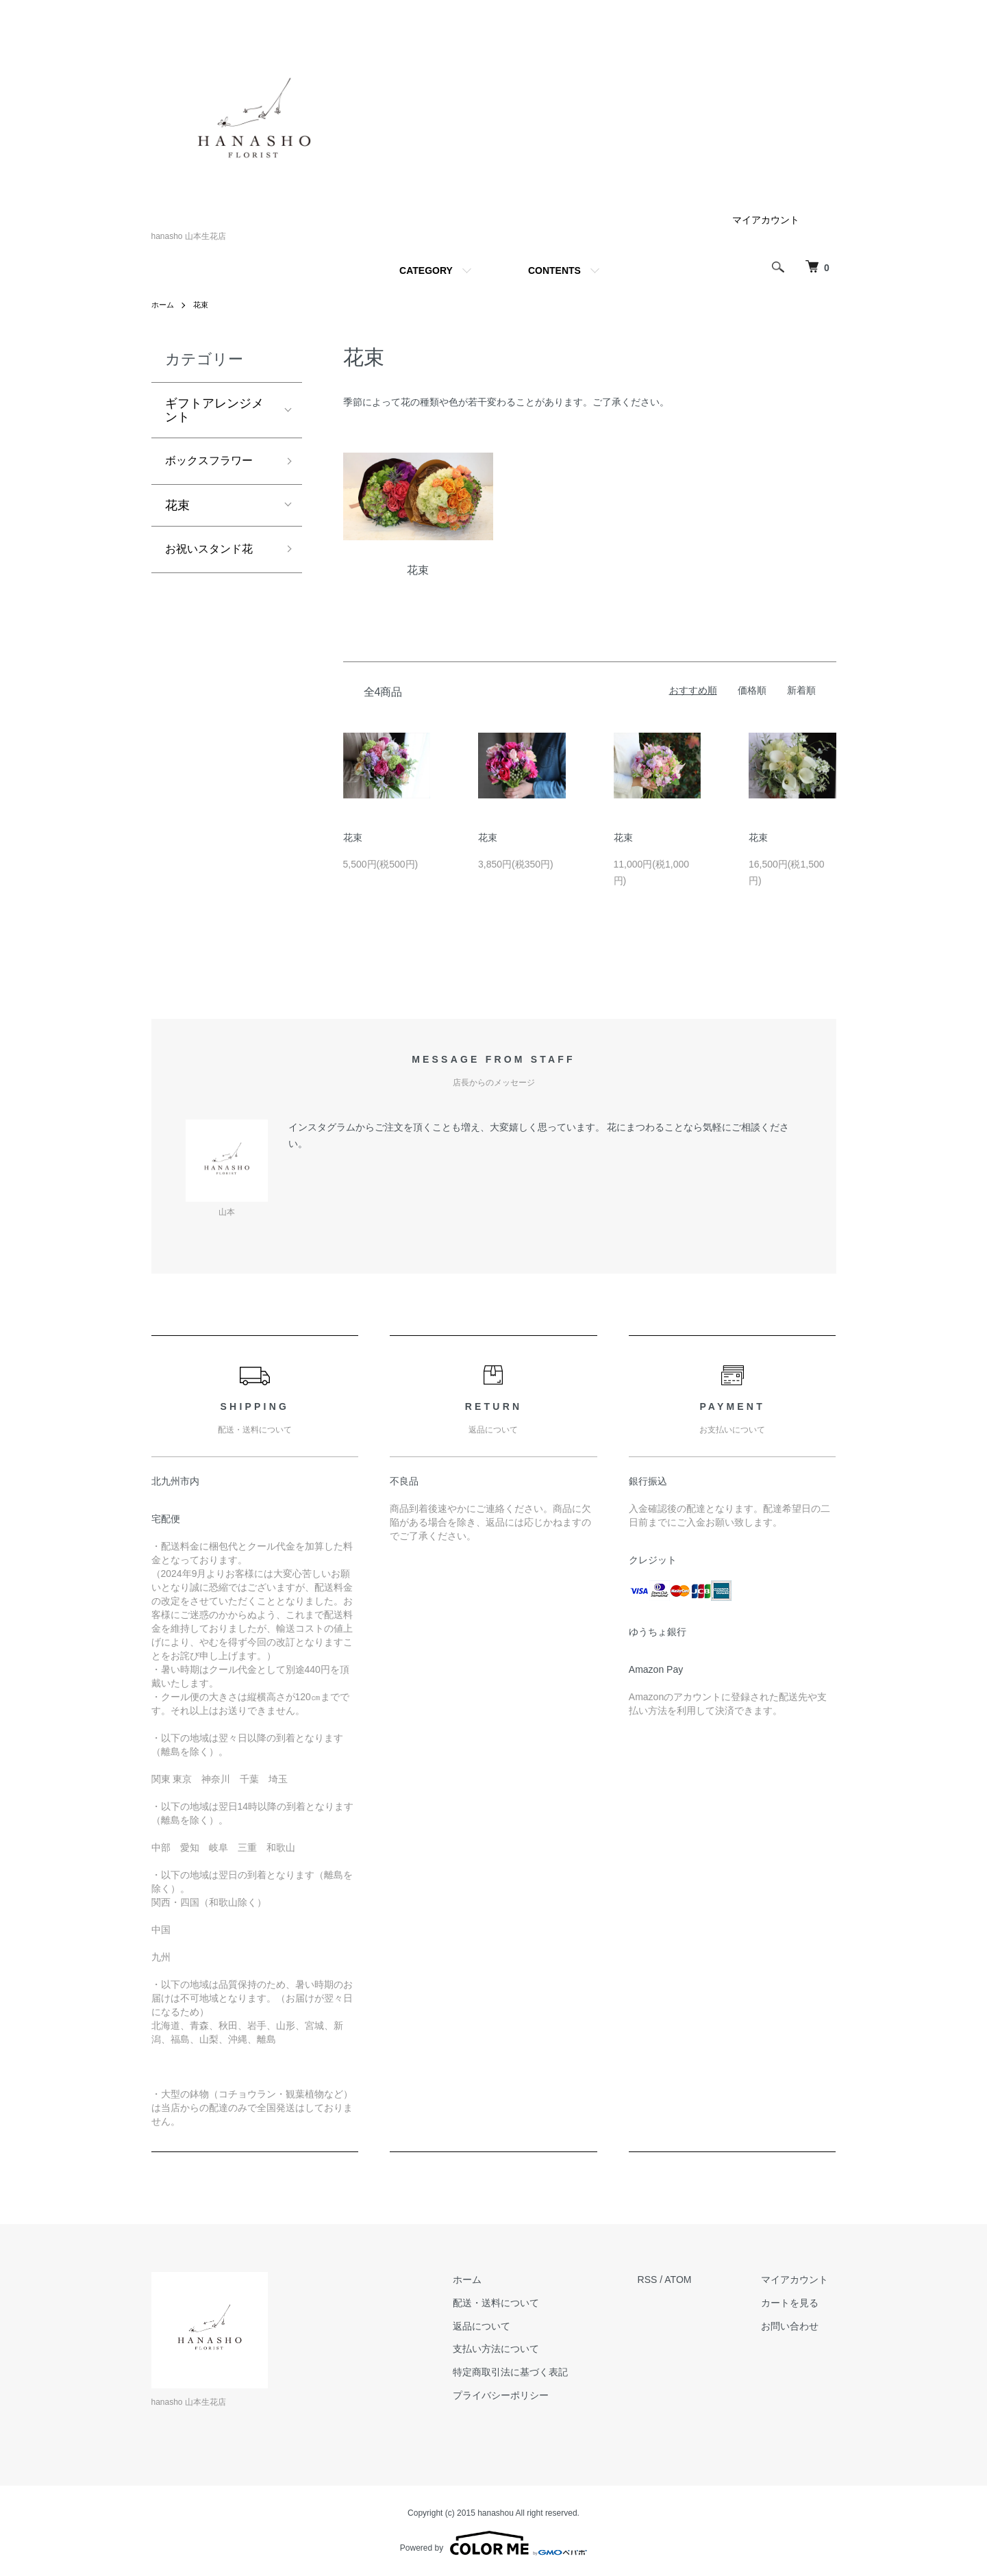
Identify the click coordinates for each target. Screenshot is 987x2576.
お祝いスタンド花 (214, 553)
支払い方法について (520, 2349)
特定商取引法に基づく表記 (534, 2371)
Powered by (493, 2543)
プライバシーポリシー (525, 2395)
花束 (203, 305)
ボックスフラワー (214, 462)
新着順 (801, 690)
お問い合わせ (798, 2326)
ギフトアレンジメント (214, 410)
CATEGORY (426, 270)
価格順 (752, 690)
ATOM (693, 2279)
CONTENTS (554, 270)
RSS (663, 2279)
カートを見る (798, 2302)
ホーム (163, 305)
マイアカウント (765, 219)
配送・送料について (520, 2302)
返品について (505, 2326)
